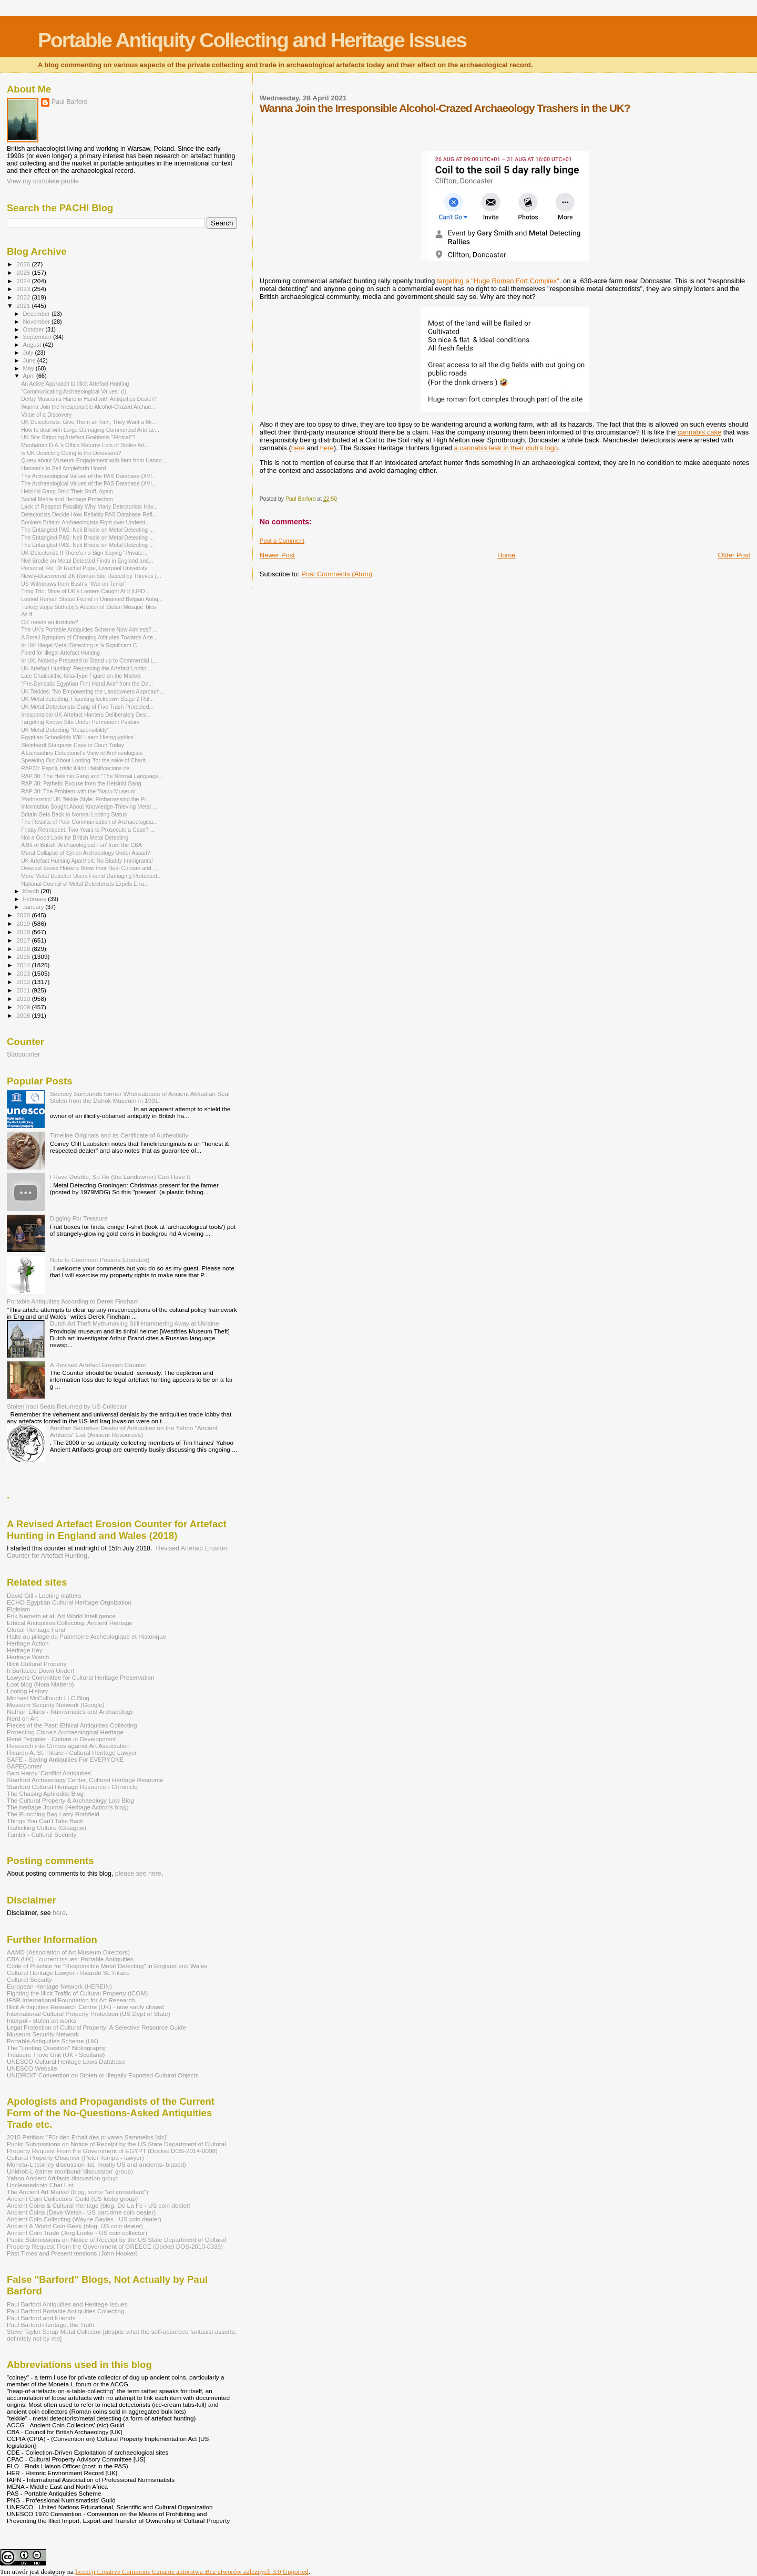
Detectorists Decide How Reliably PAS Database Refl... (89, 514)
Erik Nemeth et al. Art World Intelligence (61, 1615)
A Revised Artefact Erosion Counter (98, 1364)
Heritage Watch (28, 1656)
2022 (24, 297)
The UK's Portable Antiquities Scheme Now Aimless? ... (89, 629)
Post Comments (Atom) (336, 574)
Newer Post (277, 555)
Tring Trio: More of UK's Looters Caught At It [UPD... (85, 591)
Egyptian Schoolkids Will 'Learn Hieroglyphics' (78, 737)
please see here (138, 1873)
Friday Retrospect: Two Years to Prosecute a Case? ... (88, 829)
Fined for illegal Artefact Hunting (60, 652)
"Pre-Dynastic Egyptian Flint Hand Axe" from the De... (87, 683)
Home (506, 555)
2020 (24, 915)
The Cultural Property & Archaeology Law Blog (70, 1800)
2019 (24, 923)
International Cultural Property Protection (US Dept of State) (88, 2013)
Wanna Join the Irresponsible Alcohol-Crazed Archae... (88, 407)
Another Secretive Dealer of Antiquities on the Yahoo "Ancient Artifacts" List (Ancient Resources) (134, 1431)
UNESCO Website (32, 2068)
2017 (24, 940)
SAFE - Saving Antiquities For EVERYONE (65, 1759)
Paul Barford (70, 102)
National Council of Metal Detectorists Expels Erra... (85, 884)
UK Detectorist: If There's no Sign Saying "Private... (84, 553)
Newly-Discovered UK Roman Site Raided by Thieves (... (91, 576)
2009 (24, 1006)
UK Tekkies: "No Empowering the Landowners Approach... (92, 691)
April (29, 376)
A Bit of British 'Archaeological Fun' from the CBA (81, 845)
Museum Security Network (43, 2034)
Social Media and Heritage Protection (67, 499)
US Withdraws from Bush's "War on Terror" (73, 584)
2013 (24, 973)
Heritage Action (27, 1643)
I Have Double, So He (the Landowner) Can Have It (120, 1176)
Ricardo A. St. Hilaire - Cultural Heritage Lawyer (72, 1752)
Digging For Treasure (79, 1218)
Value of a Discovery (46, 414)
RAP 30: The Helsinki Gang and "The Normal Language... (92, 776)
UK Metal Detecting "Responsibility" (65, 730)
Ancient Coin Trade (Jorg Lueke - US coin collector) (77, 2232)
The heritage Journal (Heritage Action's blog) (68, 1807)
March (32, 891)
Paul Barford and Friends (41, 2317)
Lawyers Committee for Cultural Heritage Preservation (81, 1677)
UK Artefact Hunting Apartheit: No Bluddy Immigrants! (86, 860)
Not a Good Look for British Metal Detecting (74, 837)
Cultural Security (29, 1979)
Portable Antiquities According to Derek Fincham (73, 1301)
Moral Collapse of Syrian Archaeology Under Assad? (85, 853)
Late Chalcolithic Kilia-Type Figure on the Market (81, 676)
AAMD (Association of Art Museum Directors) (68, 1952)
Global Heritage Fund (36, 1629)
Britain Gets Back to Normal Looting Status (74, 814)
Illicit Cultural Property (37, 1663)
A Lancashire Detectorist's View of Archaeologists (81, 753)
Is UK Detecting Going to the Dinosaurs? (71, 453)
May (29, 368)
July (29, 352)
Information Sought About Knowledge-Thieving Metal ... (89, 806)
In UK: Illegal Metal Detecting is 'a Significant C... (81, 645)
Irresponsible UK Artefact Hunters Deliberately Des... (85, 714)
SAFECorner (24, 1766)
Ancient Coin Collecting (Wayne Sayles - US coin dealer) (84, 2219)
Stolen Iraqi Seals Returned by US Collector (67, 1406)
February (35, 899)
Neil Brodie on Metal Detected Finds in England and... (87, 560)
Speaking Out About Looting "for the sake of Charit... (85, 760)
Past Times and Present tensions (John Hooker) (72, 2253)
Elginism (18, 1609)
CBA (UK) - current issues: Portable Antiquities (70, 1959)
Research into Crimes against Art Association (68, 1745)
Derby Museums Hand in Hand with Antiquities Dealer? (89, 399)
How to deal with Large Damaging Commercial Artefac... (90, 430)
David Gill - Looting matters (44, 1595)
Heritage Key (25, 1650)
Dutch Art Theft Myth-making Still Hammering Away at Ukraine (134, 1323)
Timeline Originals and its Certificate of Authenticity (119, 1135)
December (37, 314)
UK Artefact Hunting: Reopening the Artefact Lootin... (86, 668)
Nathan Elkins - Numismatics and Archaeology (70, 1711)
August (33, 345)
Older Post (734, 555)
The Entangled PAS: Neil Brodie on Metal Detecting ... (87, 529)
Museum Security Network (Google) (56, 1704)
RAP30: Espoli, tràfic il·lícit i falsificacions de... (77, 768)
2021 (24, 305)
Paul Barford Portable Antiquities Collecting (65, 2311)
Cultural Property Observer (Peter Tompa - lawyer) (75, 2157)
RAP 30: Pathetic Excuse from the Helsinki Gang (81, 783)
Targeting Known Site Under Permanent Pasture (80, 722)
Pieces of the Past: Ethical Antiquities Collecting (72, 1725)
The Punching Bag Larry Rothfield (53, 1814)
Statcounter (23, 1054)
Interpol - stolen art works (41, 2020)
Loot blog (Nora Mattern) (40, 1684)
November (37, 321)
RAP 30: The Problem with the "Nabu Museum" (79, 791)
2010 (24, 998)
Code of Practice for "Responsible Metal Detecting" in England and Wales (107, 1965)
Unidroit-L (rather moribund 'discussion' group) (70, 2171)
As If (26, 614)
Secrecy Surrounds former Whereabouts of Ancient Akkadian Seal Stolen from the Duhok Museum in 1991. (140, 1097)
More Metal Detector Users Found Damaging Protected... (91, 876)
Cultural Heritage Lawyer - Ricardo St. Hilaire (68, 1972)
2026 (24, 264)
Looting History (27, 1691)
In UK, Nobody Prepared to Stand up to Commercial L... (89, 660)
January (34, 907)
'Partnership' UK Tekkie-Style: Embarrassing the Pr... (85, 799)
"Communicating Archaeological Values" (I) (73, 391)
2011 (24, 990)
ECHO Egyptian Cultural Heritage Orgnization (69, 1602)
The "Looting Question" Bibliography (56, 2047)
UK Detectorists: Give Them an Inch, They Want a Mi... (88, 422)
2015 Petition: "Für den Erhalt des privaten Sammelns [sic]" (87, 2137)
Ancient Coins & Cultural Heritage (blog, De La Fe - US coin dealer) (99, 2205)
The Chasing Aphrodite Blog (45, 1793)
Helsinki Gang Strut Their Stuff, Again (67, 491)
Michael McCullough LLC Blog (48, 1697)
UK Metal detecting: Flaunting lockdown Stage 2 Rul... (87, 699)
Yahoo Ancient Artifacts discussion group (62, 2178)
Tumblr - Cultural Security (41, 1834)
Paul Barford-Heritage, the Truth (50, 2324)
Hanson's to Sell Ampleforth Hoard (63, 468)
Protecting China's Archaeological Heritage (65, 1732)
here (298, 448)
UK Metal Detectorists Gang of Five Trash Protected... (87, 707)
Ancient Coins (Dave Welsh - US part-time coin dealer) (81, 2212)
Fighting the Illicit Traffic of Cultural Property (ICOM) (77, 1993)
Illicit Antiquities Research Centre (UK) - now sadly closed (85, 2006)
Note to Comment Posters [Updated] (99, 1259)
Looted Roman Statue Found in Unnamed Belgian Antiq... (91, 599)
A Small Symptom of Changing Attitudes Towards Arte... (89, 637)
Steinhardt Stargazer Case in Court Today (72, 745)
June (30, 360)
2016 (24, 948)
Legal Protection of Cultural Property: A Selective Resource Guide (96, 2027)
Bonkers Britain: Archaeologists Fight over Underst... (85, 522)
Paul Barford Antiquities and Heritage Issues (67, 2304)
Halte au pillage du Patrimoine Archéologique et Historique (86, 1636)
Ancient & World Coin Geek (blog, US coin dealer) (75, 2225)
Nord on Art (22, 1718)
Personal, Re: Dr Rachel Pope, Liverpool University (84, 568)
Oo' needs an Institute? (49, 622)
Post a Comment (282, 540)
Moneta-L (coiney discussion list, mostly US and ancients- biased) (96, 2164)
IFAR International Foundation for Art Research (71, 1999)
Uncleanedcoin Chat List (40, 2184)
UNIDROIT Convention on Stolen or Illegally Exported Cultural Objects (103, 2075)
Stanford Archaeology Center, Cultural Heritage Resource (85, 1779)
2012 (24, 981)
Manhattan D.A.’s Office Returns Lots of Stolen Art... (85, 445)
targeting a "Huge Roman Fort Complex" (498, 281)
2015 (24, 956)
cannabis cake (699, 432)
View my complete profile (43, 181)
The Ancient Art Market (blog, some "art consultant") (77, 2191)
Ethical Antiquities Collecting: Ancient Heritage (69, 1622)
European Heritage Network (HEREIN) (59, 1986)
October (34, 329)
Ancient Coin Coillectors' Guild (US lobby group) (72, 2198)
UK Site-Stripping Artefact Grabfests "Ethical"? (78, 437)
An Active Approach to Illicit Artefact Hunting (75, 383)
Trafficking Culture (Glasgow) (46, 1827)
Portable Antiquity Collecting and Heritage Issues (252, 40)
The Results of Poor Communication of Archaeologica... (89, 822)
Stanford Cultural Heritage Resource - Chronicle (72, 1786)
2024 (24, 280)
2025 (24, 272)
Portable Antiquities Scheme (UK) (52, 2040)
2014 (24, 964)
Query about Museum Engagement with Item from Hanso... (93, 460)
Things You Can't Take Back (45, 1820)
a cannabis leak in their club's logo (506, 448)
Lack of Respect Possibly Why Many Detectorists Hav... (89, 506)
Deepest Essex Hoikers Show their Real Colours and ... (89, 868)
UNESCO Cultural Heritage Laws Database (66, 2061)
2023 (24, 288)
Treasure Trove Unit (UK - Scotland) (56, 2054)
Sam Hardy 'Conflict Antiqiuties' (49, 1773)
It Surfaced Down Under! (40, 1670)
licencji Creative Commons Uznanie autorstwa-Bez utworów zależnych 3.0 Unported (192, 2571)
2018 (24, 931)
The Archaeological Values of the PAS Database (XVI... (89, 476)
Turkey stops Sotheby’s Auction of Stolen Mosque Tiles (88, 607)
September (38, 337)
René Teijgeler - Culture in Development (61, 1738)
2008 (24, 1015)
